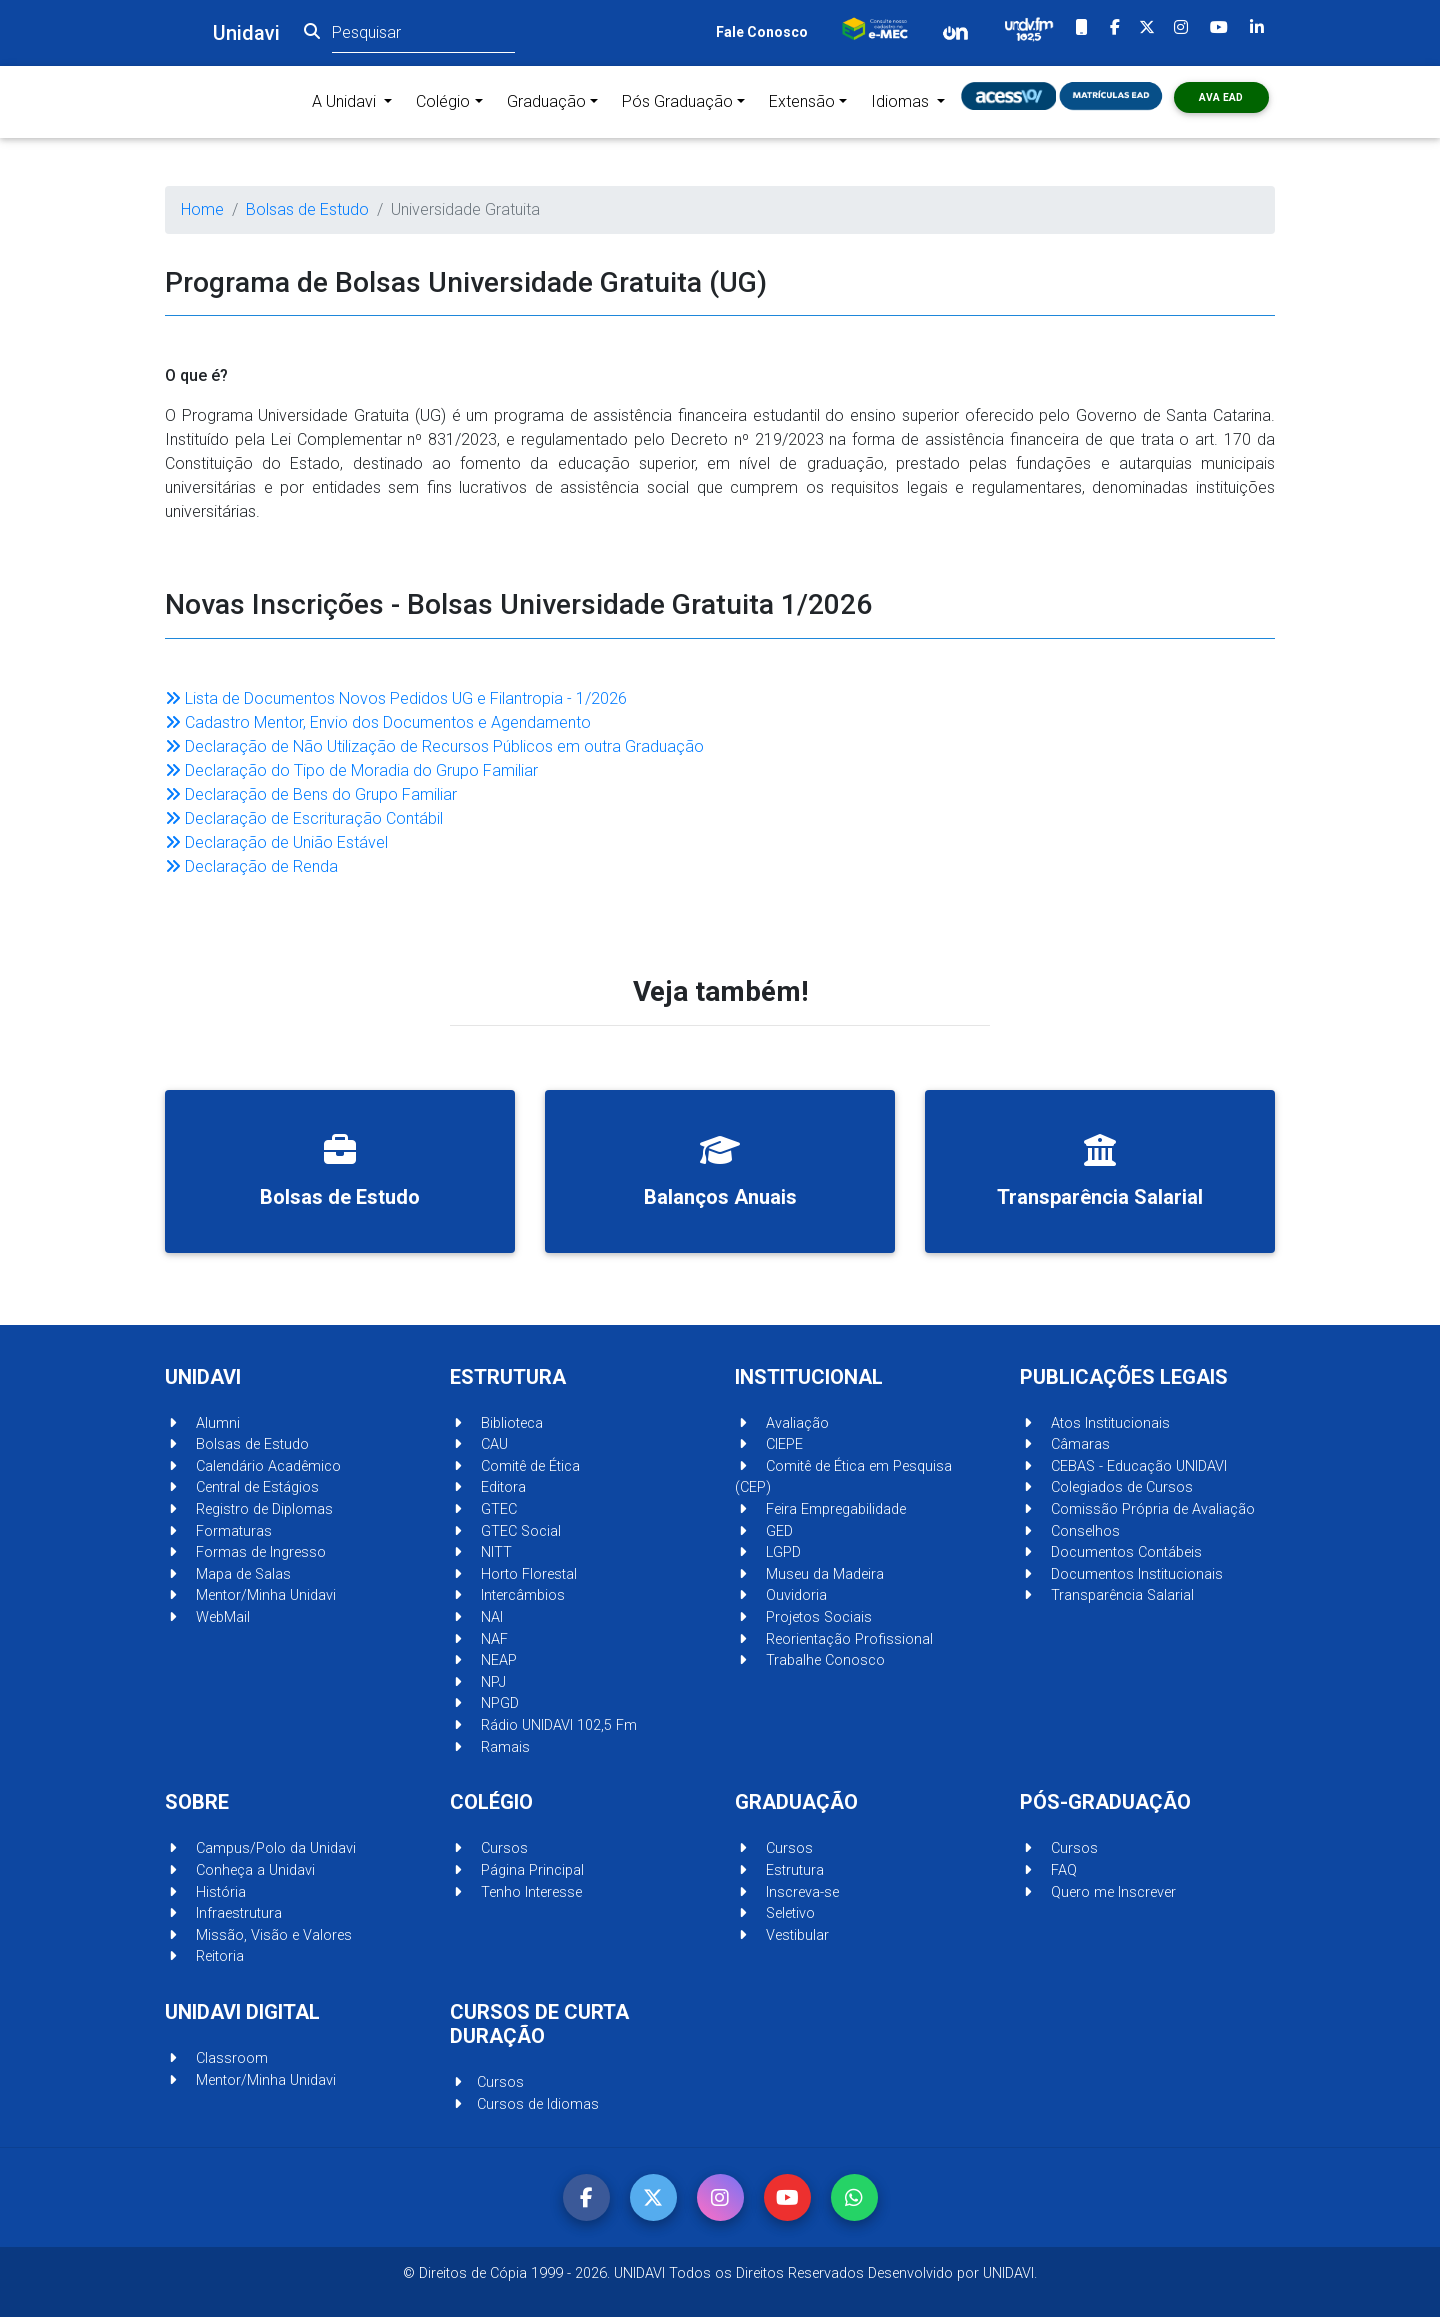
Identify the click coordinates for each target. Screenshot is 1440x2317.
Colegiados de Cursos (1106, 1487)
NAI (476, 1617)
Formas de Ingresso (245, 1552)
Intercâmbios (507, 1595)
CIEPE (769, 1444)
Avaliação (782, 1423)
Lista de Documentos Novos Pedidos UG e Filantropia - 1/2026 (396, 698)
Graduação (546, 101)
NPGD (484, 1703)
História (205, 1892)
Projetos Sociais (803, 1617)
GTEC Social (505, 1531)
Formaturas (218, 1531)
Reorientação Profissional (834, 1639)
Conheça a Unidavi (240, 1870)
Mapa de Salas (228, 1574)
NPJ (478, 1682)
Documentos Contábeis (1111, 1552)
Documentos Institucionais (1121, 1574)
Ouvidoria (781, 1595)
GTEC (483, 1509)
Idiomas (902, 101)
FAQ (1048, 1870)
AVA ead (1221, 97)
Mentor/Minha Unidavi (250, 1595)
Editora (488, 1487)
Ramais (490, 1747)
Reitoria (204, 1956)
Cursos (489, 1848)
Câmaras (1065, 1444)
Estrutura (779, 1870)
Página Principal (517, 1870)
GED (764, 1531)
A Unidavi (356, 100)
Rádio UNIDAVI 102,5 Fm (543, 1725)
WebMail (207, 1617)
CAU (479, 1444)
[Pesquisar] (423, 32)
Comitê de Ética (515, 1466)
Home (202, 209)
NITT (481, 1552)
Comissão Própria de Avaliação (1137, 1509)
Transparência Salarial (1107, 1595)
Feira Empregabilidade (820, 1509)
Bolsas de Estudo (307, 209)
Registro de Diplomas (249, 1509)
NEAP (483, 1660)
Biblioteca (496, 1423)
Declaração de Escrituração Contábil (304, 818)
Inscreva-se (787, 1892)
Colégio (443, 101)
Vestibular (782, 1935)
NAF (479, 1639)
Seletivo (775, 1913)
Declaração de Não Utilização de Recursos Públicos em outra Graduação (434, 746)
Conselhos (1070, 1531)
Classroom (216, 2058)
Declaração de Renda (251, 866)
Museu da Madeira (809, 1574)
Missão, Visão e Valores (258, 1935)
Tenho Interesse (516, 1892)
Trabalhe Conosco (810, 1660)
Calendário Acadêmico (253, 1466)
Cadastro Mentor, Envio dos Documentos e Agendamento (378, 722)
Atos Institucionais (1095, 1423)
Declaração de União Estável (276, 842)
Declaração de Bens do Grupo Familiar (311, 794)
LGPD (768, 1552)
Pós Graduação (677, 101)
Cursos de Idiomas (524, 2104)
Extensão (802, 101)
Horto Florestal (513, 1574)
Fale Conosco (762, 32)
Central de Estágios (242, 1487)
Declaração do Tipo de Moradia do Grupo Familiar (351, 770)
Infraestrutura (223, 1913)
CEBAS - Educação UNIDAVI (1123, 1466)
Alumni (202, 1423)
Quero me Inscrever (1098, 1892)
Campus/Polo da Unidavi (260, 1848)
